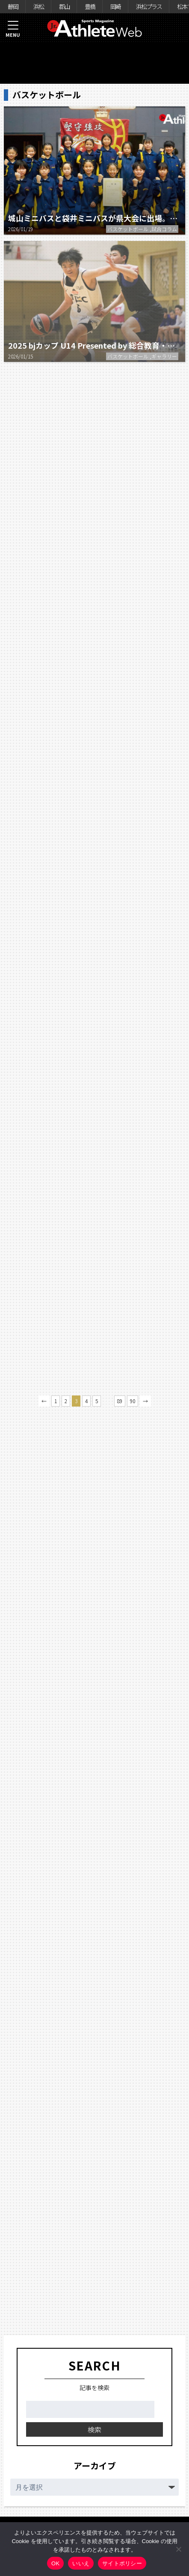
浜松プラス (149, 6)
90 (132, 1400)
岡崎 (115, 6)
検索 (94, 2429)
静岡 (13, 6)
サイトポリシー (122, 2563)
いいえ (80, 2563)
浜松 (38, 6)
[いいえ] (178, 2549)
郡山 (64, 6)
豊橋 (90, 6)
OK (55, 2563)
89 (119, 1400)
